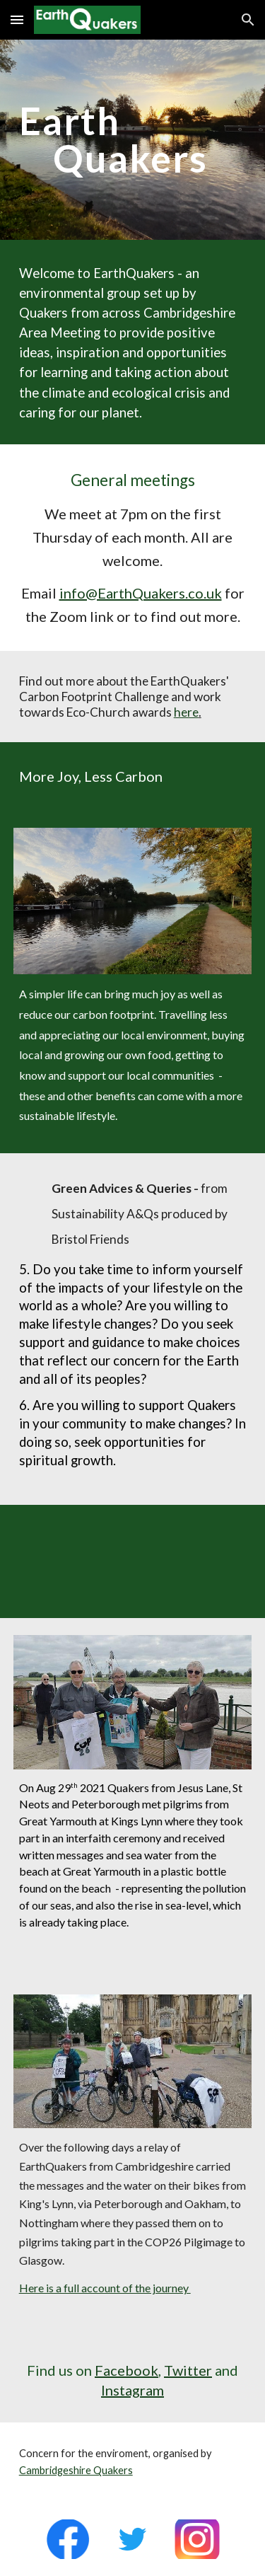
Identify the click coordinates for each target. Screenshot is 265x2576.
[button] (17, 19)
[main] (132, 139)
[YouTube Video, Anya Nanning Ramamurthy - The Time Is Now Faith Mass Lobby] (132, 1561)
